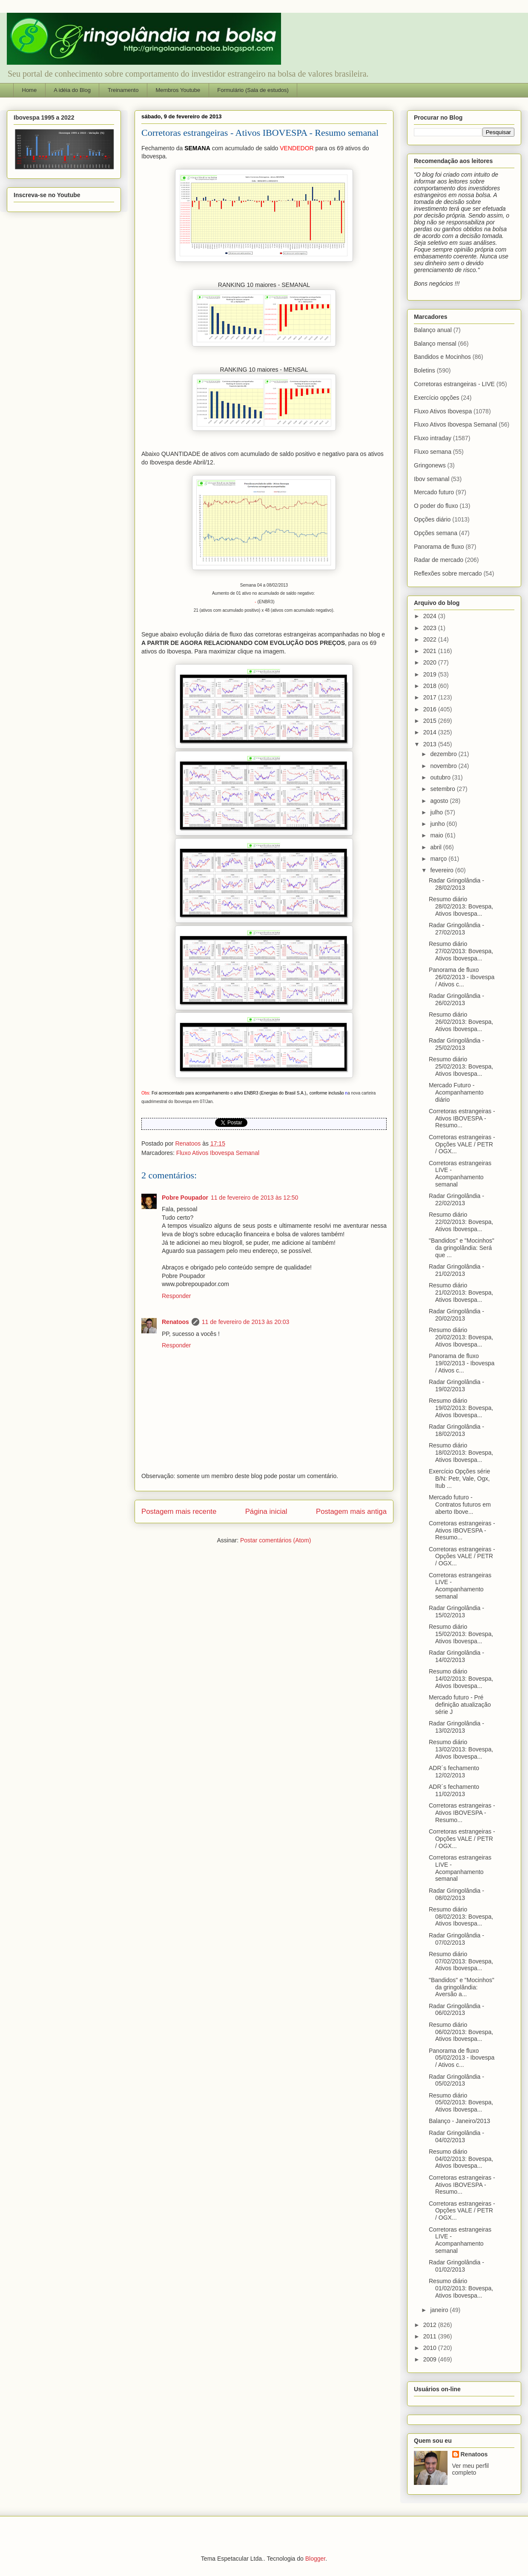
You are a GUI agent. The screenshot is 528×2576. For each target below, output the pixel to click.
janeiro (440, 2310)
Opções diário (432, 519)
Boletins (424, 370)
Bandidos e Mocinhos (442, 356)
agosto (440, 800)
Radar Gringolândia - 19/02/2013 (456, 1385)
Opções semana (435, 533)
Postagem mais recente (178, 1511)
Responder (176, 1295)
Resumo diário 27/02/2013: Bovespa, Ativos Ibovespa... (461, 951)
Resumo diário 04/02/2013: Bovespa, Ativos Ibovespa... (461, 2158)
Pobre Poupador (185, 1197)
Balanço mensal (435, 343)
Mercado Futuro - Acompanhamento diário (456, 1092)
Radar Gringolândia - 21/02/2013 (456, 1270)
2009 (430, 2359)
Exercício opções (436, 397)
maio (437, 835)
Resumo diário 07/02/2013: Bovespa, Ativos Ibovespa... (461, 1961)
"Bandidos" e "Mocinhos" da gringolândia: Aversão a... (461, 1987)
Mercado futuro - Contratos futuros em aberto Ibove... (460, 1504)
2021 (430, 651)
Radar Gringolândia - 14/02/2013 (456, 1656)
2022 (430, 639)
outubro (441, 777)
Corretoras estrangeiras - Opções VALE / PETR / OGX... (462, 1144)
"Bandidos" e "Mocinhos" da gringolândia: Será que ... (461, 1247)
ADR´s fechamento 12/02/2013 (454, 1772)
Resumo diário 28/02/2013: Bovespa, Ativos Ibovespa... (461, 906)
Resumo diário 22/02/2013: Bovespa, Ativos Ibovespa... (461, 1221)
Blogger (315, 2558)
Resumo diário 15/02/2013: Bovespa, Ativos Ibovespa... (461, 1634)
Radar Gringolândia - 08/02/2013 (456, 1894)
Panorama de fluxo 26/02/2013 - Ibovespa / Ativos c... (461, 977)
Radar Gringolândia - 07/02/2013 (456, 1939)
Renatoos (175, 1321)
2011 (430, 2336)
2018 (430, 685)
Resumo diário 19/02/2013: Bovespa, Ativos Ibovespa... (461, 1407)
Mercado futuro (434, 492)
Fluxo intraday (432, 438)
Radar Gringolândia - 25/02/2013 (456, 1044)
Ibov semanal (431, 479)
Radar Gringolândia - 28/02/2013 (456, 884)
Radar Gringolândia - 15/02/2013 (456, 1612)
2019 (430, 674)
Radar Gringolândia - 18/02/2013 (456, 1430)
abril (436, 847)
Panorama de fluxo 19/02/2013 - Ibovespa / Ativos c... (461, 1363)
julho (437, 812)
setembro (443, 788)
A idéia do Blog (72, 90)
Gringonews (430, 465)
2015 (430, 720)
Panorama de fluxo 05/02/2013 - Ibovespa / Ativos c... (461, 2058)
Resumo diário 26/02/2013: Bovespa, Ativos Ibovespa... (461, 1021)
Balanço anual (433, 330)
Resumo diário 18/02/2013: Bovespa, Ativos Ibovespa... (461, 1452)
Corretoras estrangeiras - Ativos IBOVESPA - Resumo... (462, 1118)
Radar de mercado (438, 559)
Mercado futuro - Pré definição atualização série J (460, 1704)
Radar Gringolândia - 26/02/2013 (456, 999)
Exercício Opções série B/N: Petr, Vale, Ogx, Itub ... (459, 1478)
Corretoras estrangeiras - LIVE (454, 384)
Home (29, 90)
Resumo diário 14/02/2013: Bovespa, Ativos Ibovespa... (461, 1678)
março (439, 858)
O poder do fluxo (436, 505)
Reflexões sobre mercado (448, 573)
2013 (430, 744)
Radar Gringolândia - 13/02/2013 (456, 1727)
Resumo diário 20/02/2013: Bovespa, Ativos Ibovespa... (461, 1337)
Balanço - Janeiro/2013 (459, 2121)
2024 (430, 616)
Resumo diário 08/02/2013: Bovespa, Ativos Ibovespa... (461, 1916)
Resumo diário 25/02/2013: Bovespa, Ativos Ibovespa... (461, 1066)
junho (438, 823)
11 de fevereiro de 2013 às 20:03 (246, 1321)
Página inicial (266, 1511)
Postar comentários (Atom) (275, 1540)
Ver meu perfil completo (470, 2469)
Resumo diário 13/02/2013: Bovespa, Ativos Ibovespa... (461, 1749)
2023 (430, 628)
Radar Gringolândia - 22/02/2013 (456, 1199)
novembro (444, 765)
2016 (430, 709)
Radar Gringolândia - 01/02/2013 (456, 2266)
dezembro (444, 754)
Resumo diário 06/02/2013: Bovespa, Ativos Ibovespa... (461, 2032)
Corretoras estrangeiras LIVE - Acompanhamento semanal (460, 1174)
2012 (430, 2324)
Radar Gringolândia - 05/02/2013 (456, 2080)
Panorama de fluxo (439, 546)
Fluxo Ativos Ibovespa (443, 411)
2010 (430, 2347)
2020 (430, 662)
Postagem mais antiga (351, 1511)
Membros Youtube (177, 90)
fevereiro (442, 870)
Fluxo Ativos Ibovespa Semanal (217, 1152)
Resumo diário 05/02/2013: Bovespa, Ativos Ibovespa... (461, 2102)
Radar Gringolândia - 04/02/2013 (456, 2136)
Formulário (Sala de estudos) (253, 90)
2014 (430, 732)
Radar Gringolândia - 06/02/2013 (456, 2010)
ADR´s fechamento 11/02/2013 (454, 1790)
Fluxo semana (432, 451)
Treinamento (123, 90)
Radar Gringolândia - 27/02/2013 (456, 929)
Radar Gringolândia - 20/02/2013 (456, 1315)
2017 (430, 697)
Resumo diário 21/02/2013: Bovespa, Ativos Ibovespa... (461, 1292)
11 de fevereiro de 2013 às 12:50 (254, 1197)
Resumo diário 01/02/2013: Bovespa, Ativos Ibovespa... (461, 2288)
